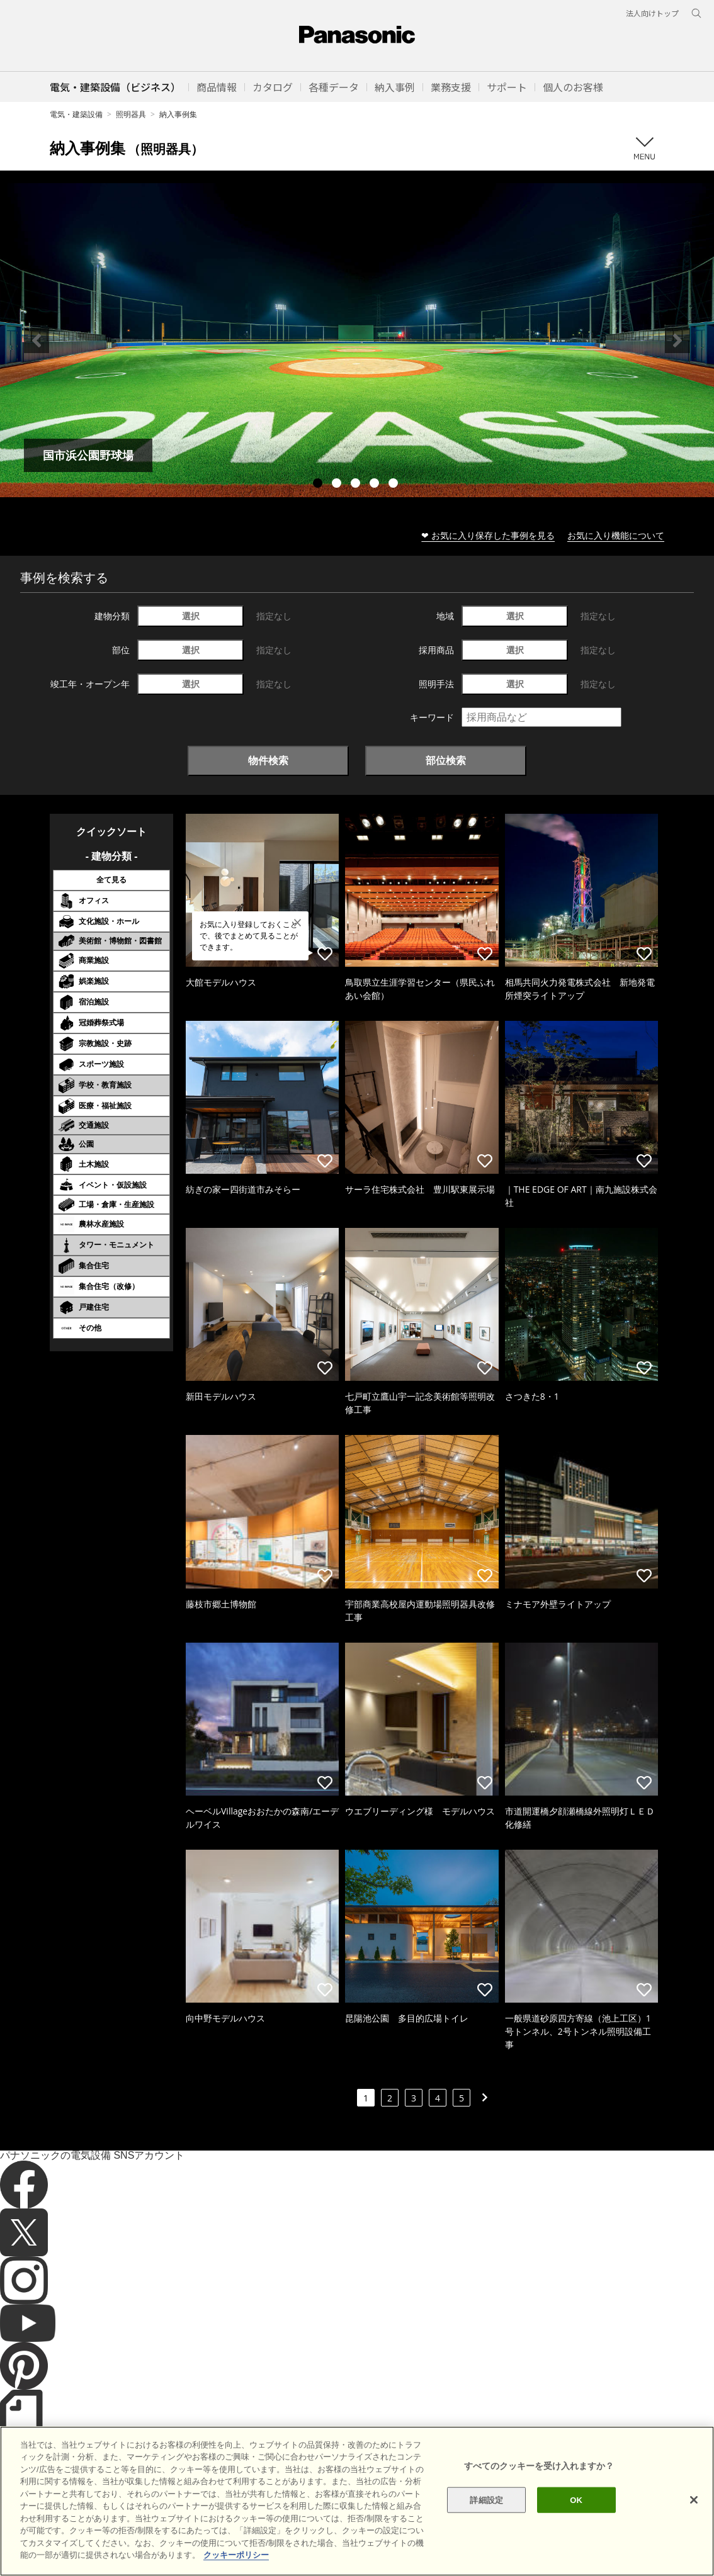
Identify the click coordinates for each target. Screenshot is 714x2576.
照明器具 (131, 114)
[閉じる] (694, 2524)
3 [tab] (357, 484)
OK (576, 2524)
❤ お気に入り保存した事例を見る (488, 535)
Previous (36, 340)
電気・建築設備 (76, 114)
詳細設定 (486, 2524)
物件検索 (268, 760)
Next (677, 340)
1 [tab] (319, 484)
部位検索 (446, 760)
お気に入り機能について (615, 535)
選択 (191, 616)
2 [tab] (338, 484)
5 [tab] (394, 484)
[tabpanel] (357, 340)
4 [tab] (376, 484)
